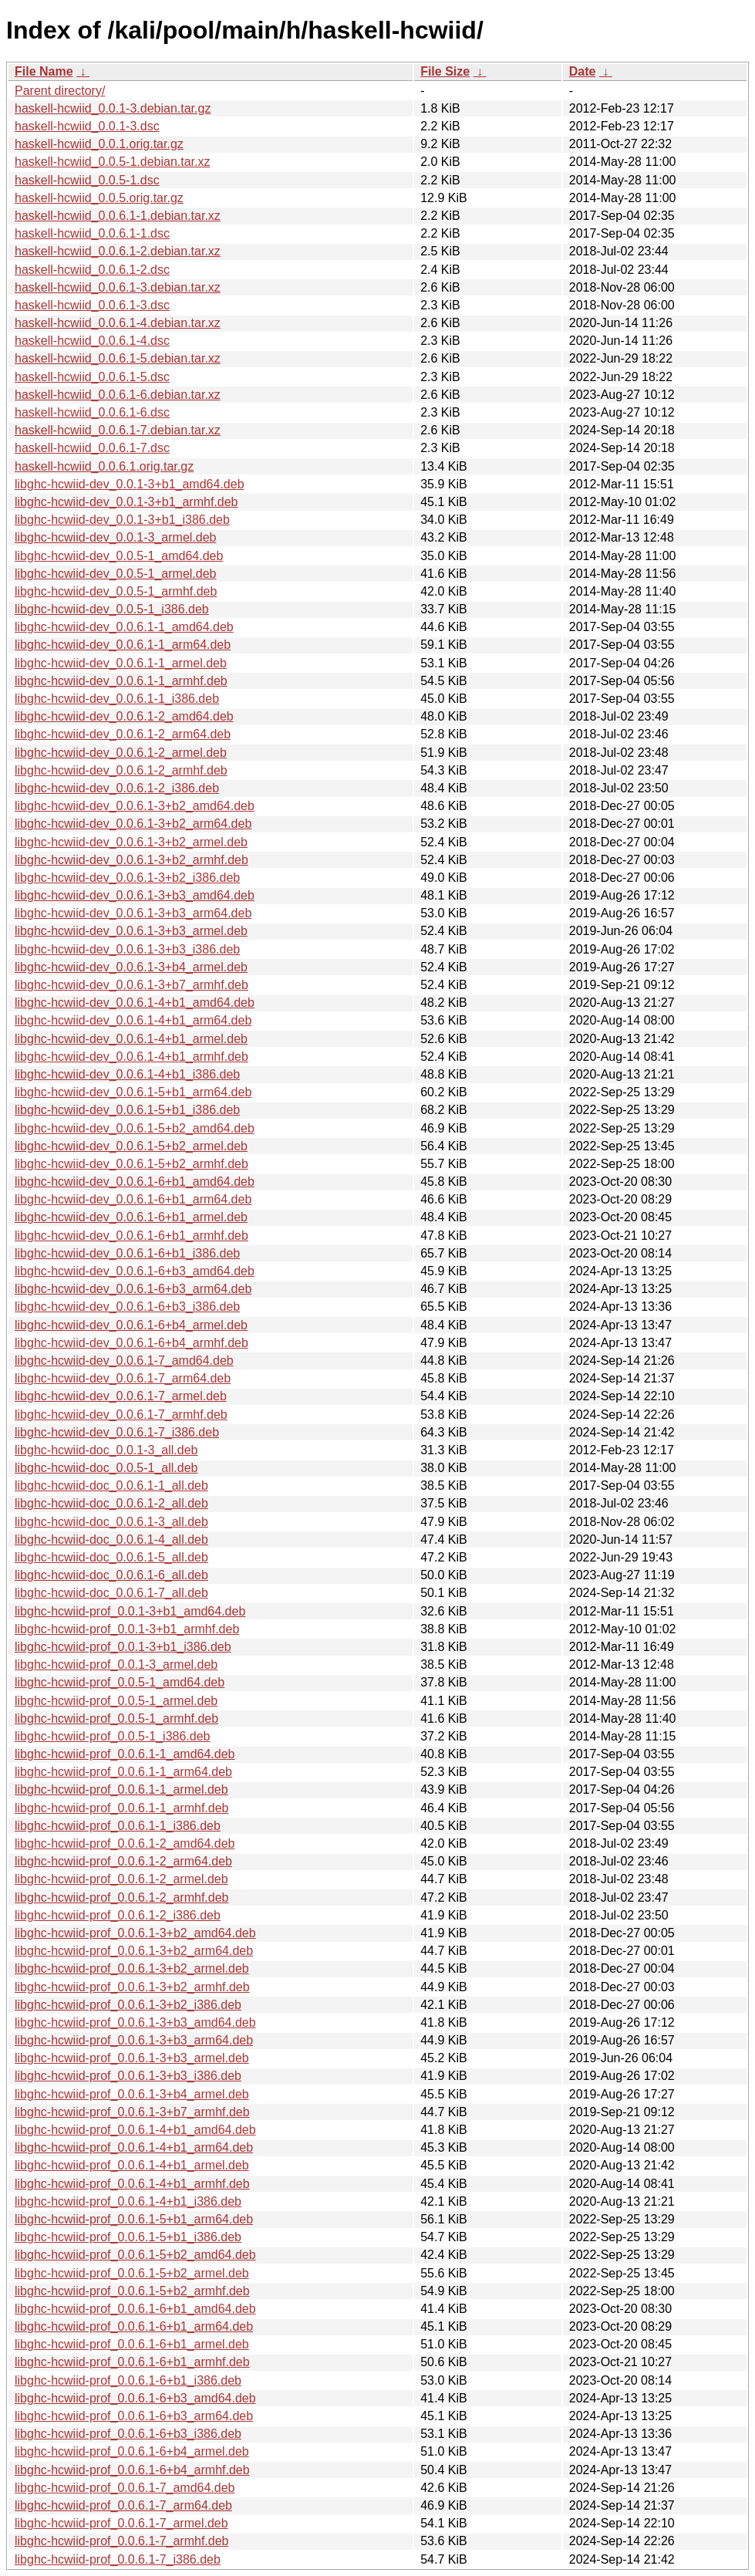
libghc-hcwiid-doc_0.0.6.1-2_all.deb (111, 1503)
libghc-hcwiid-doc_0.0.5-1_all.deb (106, 1467)
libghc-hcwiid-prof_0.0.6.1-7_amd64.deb (125, 2487)
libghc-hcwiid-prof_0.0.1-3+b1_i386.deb (123, 1646)
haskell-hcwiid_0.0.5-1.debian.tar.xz (112, 161)
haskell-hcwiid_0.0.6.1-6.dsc (92, 412)
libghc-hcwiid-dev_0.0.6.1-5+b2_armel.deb (131, 1146)
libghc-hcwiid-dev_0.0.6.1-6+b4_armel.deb (131, 1325)
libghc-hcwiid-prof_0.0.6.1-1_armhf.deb (121, 1808)
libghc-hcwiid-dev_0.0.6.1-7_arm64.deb (123, 1378)
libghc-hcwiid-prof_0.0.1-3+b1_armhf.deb (127, 1629)
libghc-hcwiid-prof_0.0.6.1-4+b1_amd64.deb (135, 2129)
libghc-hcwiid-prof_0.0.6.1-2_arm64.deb (123, 1861)
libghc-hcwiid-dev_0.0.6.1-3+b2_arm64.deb (133, 823)
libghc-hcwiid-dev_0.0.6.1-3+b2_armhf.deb (131, 859)
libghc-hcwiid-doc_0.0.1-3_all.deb (106, 1450)
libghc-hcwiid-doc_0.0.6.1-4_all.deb (111, 1539)
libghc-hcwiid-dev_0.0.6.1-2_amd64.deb (124, 716)
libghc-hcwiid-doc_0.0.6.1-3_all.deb (111, 1521)
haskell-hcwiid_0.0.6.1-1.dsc (92, 233)
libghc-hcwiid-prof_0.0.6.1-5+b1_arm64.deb (134, 2219)
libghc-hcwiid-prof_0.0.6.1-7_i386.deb (118, 2559)
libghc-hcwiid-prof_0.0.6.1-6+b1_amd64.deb (135, 2308)
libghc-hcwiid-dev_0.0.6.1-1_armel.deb (121, 663)
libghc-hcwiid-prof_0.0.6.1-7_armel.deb (121, 2523)
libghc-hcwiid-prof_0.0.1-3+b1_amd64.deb (130, 1611)
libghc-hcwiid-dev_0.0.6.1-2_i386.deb (117, 788)
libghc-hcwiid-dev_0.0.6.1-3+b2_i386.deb (127, 877)
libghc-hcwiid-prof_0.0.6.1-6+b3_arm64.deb (134, 2415)
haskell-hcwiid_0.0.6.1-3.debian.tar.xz (118, 287)
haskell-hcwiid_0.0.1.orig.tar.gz (99, 143)
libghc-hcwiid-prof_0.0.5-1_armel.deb (116, 1700)
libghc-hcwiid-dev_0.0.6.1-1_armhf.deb (121, 680)
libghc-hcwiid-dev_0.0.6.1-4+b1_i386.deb (127, 1074)
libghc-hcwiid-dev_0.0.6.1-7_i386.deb (117, 1432)
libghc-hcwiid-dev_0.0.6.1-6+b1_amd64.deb (134, 1181)
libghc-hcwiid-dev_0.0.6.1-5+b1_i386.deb (127, 1109)
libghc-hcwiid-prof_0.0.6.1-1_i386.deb (118, 1825)
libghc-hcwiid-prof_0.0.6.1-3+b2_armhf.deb (132, 1987)
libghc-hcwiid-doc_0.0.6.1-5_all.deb (111, 1557)
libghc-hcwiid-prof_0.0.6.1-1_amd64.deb (125, 1754)
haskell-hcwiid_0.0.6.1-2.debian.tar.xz (118, 251)
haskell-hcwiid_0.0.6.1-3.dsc (92, 305)
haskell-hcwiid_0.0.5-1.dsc (87, 180)
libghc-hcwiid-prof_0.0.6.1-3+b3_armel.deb (132, 2058)
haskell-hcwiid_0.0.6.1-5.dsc (92, 376)
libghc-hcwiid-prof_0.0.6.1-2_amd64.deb (125, 1843)
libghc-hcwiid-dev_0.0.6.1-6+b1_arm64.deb (133, 1199)
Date (582, 71)
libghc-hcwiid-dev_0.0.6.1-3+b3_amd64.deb (134, 895)
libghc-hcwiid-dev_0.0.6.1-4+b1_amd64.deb (134, 1002)
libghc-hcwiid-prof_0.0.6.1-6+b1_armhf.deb (132, 2361)
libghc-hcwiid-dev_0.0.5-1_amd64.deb (119, 555)
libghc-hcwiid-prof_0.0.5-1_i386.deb (113, 1736)
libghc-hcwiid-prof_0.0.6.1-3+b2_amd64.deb (135, 1933)
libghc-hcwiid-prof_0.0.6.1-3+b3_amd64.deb (135, 2022)
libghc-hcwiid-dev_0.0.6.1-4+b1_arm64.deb (133, 1020)
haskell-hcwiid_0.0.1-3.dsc (87, 126)
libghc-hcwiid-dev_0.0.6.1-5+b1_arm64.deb (133, 1092)
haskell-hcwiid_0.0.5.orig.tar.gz (99, 197)
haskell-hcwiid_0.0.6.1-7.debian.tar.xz (118, 430)
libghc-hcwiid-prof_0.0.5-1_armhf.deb (116, 1718)
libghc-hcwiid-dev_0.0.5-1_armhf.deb (116, 591)
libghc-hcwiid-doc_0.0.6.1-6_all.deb (111, 1575)
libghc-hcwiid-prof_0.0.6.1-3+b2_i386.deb (128, 2004)
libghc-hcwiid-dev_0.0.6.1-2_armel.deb (121, 752)
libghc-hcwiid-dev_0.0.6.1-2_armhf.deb (121, 770)
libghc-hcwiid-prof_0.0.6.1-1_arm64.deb (123, 1771)
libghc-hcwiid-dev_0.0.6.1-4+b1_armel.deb (131, 1038)
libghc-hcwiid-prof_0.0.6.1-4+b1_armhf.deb (132, 2183)
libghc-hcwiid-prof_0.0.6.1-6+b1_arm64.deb (134, 2326)
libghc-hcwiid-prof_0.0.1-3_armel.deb (116, 1664)
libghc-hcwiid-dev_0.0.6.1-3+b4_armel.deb (131, 967)
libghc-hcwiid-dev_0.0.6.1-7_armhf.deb (121, 1414)
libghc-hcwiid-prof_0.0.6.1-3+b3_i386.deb (128, 2075)
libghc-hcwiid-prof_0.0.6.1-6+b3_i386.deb (128, 2433)
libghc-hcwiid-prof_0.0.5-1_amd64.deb (119, 1682)
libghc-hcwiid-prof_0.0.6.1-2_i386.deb (118, 1915)
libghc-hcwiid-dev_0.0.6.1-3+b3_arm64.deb (133, 913)
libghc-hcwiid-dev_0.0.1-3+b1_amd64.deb (129, 484)
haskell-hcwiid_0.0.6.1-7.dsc (92, 447)
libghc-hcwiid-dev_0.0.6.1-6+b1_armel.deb (131, 1217)
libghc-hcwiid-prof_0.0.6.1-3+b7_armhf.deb (132, 2112)
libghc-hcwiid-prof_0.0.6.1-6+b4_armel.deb (132, 2451)
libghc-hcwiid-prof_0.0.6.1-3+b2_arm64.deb (134, 1950)
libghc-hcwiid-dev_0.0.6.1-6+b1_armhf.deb (131, 1235)
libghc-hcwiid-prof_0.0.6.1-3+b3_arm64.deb (134, 2040)
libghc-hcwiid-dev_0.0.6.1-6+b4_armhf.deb (131, 1342)
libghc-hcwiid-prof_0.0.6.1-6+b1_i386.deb (128, 2380)
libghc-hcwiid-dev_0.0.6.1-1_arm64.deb (123, 644)
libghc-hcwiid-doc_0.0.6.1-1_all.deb (111, 1485)
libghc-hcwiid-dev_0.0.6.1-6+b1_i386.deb (127, 1253)
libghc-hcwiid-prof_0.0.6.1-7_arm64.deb (123, 2505)
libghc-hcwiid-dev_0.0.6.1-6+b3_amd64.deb (134, 1271)
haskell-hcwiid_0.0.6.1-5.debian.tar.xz (118, 358)
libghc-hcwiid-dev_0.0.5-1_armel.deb (115, 573)
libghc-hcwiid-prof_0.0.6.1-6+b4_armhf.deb (132, 2469)
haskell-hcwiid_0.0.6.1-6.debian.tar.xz (118, 394)
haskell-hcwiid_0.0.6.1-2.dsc (92, 269)
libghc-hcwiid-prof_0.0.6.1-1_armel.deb (121, 1789)
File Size (445, 71)
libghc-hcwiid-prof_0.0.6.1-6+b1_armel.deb (132, 2344)
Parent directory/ (60, 90)
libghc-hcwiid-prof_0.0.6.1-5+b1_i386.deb (128, 2236)
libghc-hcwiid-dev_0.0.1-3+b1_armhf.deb (126, 501)
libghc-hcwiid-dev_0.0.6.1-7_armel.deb (121, 1396)
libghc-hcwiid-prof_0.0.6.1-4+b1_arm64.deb (134, 2147)
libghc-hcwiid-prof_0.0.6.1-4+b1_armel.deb (132, 2165)
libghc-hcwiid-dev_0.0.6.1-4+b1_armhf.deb (131, 1056)
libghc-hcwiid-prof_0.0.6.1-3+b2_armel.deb (132, 1968)
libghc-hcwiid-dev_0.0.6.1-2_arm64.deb (123, 734)
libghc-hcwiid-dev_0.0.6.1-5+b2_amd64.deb (134, 1128)
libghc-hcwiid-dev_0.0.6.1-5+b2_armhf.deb (131, 1163)
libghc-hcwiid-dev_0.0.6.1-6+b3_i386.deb (127, 1306)
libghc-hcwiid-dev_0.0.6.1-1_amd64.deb (124, 626)
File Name (44, 71)
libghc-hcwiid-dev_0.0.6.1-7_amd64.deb (124, 1360)
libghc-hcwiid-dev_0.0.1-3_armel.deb (115, 537)
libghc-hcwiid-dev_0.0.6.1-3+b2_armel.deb (131, 842)
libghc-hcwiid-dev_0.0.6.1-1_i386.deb (117, 698)
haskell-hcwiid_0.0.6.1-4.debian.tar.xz (118, 322)
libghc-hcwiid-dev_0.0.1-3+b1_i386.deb (122, 519)
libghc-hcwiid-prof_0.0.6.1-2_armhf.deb (121, 1897)
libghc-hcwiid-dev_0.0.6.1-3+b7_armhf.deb (131, 984)
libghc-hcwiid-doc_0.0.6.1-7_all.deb (111, 1592)
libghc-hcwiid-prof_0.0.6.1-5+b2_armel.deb (132, 2273)
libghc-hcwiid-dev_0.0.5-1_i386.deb (112, 609)
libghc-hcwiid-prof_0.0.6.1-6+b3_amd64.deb (135, 2398)
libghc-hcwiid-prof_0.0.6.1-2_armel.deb (121, 1879)
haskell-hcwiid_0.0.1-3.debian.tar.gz (113, 108)
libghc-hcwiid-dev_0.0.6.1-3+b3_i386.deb (127, 949)
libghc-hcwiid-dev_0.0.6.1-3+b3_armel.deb (131, 930)
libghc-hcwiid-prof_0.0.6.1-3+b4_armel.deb (132, 2094)
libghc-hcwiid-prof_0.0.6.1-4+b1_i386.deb (128, 2201)
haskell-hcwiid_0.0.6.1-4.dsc (92, 340)
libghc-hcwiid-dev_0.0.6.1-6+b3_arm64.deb (133, 1288)
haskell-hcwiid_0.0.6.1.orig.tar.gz (104, 466)
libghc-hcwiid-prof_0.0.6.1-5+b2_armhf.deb (132, 2290)
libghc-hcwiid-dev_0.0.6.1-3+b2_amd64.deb (134, 805)
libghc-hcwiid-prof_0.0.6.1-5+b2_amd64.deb (135, 2254)
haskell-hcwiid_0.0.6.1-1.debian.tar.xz (118, 215)
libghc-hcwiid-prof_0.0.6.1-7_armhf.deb (121, 2540)
